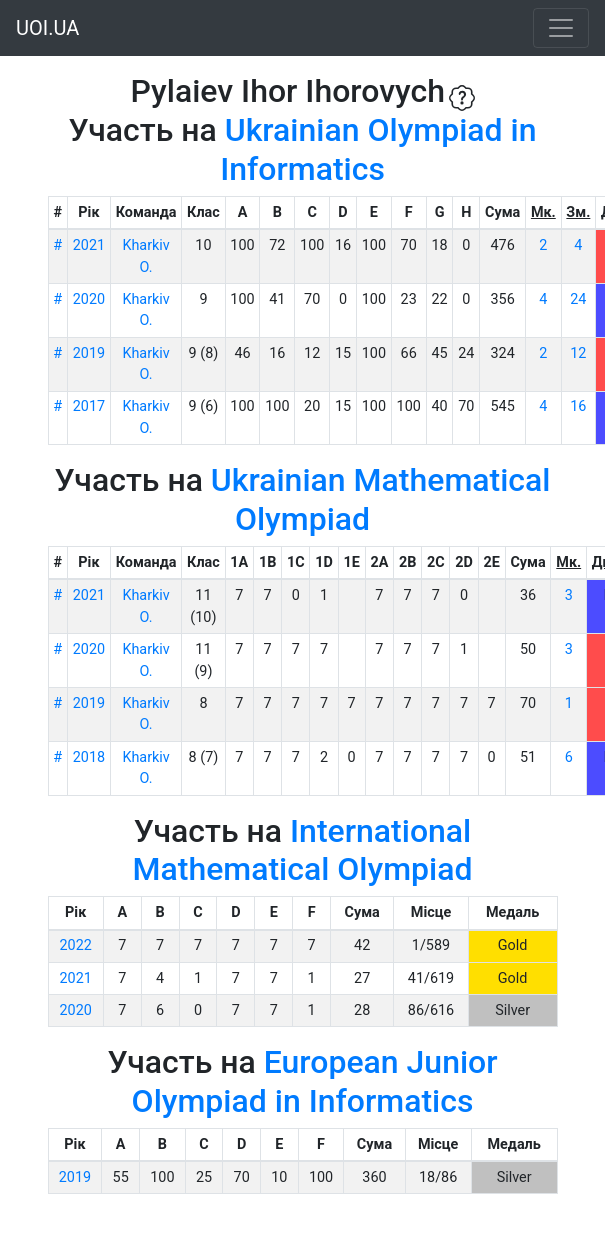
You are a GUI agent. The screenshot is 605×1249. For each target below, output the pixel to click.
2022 (76, 945)
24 (578, 299)
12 (578, 353)
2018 (89, 757)
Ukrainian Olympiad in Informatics (378, 149)
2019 (89, 353)
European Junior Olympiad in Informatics (315, 1081)
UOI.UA (47, 28)
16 (578, 406)
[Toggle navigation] (561, 28)
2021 (89, 245)
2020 (89, 299)
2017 (89, 406)
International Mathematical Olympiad (303, 850)
